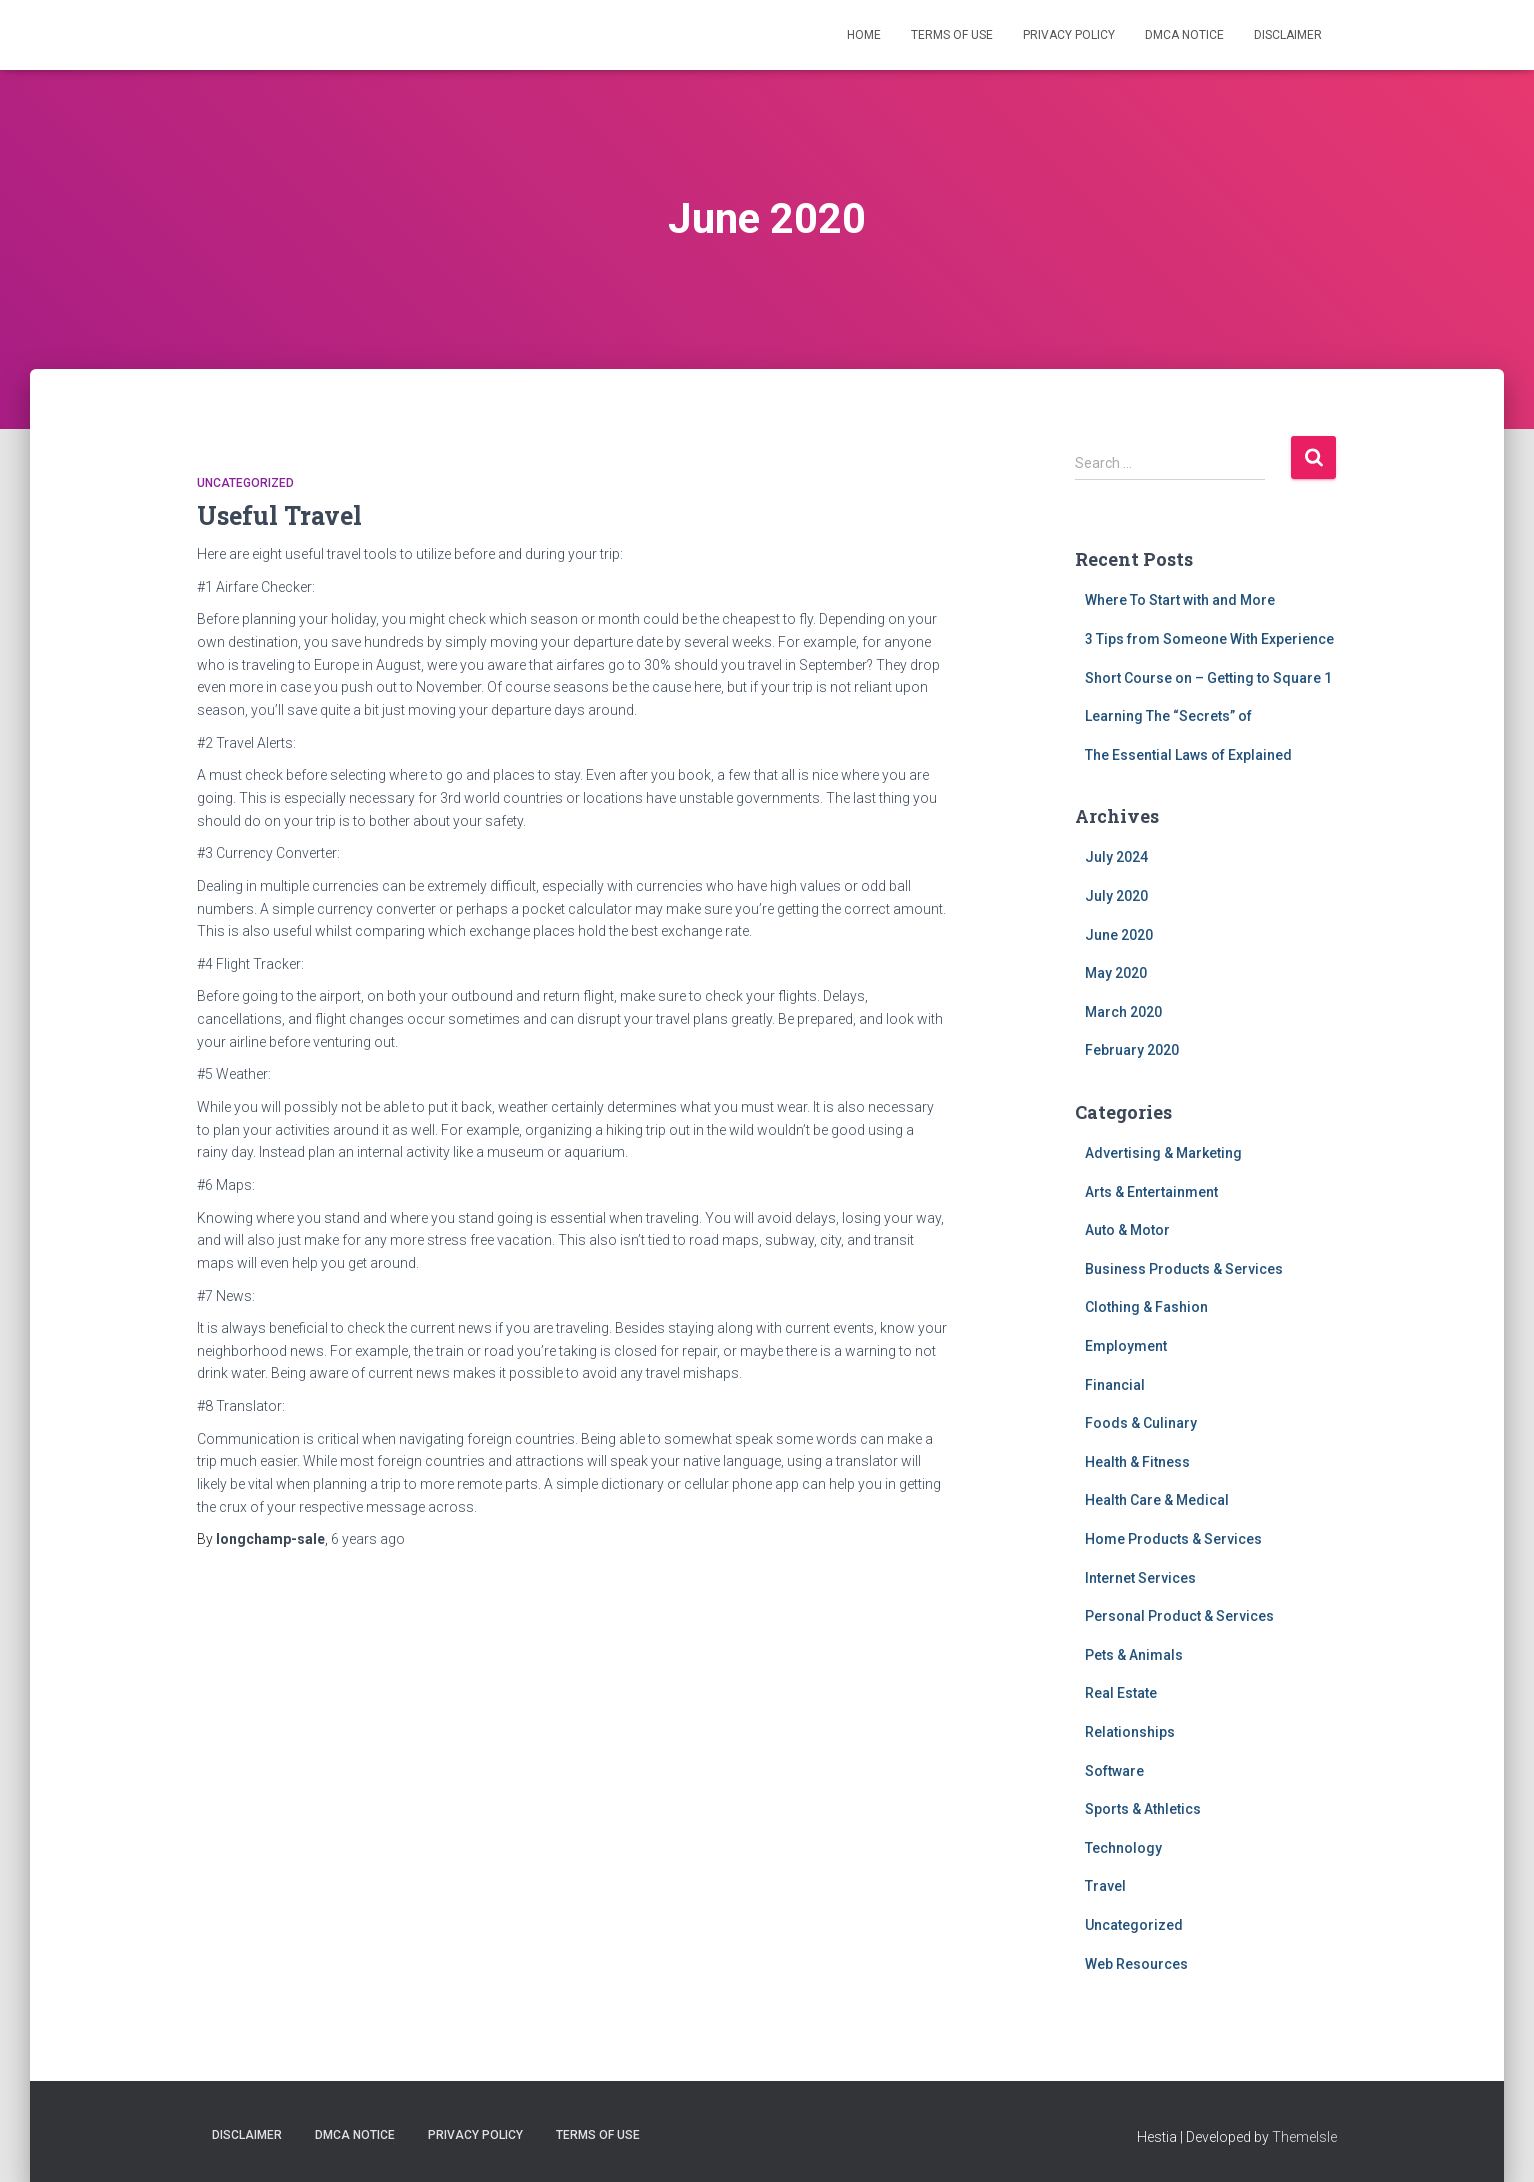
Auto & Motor (1127, 1230)
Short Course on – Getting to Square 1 (1208, 678)
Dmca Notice (1184, 35)
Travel (1105, 1886)
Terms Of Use (952, 35)
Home (864, 35)
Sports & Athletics (1143, 1809)
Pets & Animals (1134, 1655)
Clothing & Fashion (1146, 1307)
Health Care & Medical (1157, 1500)
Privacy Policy (1069, 35)
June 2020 (1119, 935)
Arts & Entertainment (1151, 1192)
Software (1114, 1771)
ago (368, 1539)
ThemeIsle (1304, 2137)
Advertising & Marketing (1163, 1153)
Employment (1126, 1346)
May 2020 (1116, 973)
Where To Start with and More (1180, 600)
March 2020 (1123, 1012)
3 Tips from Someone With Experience (1209, 639)
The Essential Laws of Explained (1188, 755)
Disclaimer (1288, 35)
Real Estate (1121, 1693)
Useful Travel (279, 515)
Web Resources (1136, 1964)
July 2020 (1116, 896)
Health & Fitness (1137, 1462)
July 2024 (1116, 857)
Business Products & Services (1184, 1269)
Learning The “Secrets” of (1168, 716)
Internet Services (1140, 1578)
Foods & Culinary (1141, 1423)
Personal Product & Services (1179, 1616)
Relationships (1130, 1732)
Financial (1115, 1385)
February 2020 (1132, 1050)
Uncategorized (245, 483)
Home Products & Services (1173, 1539)
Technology (1123, 1848)
